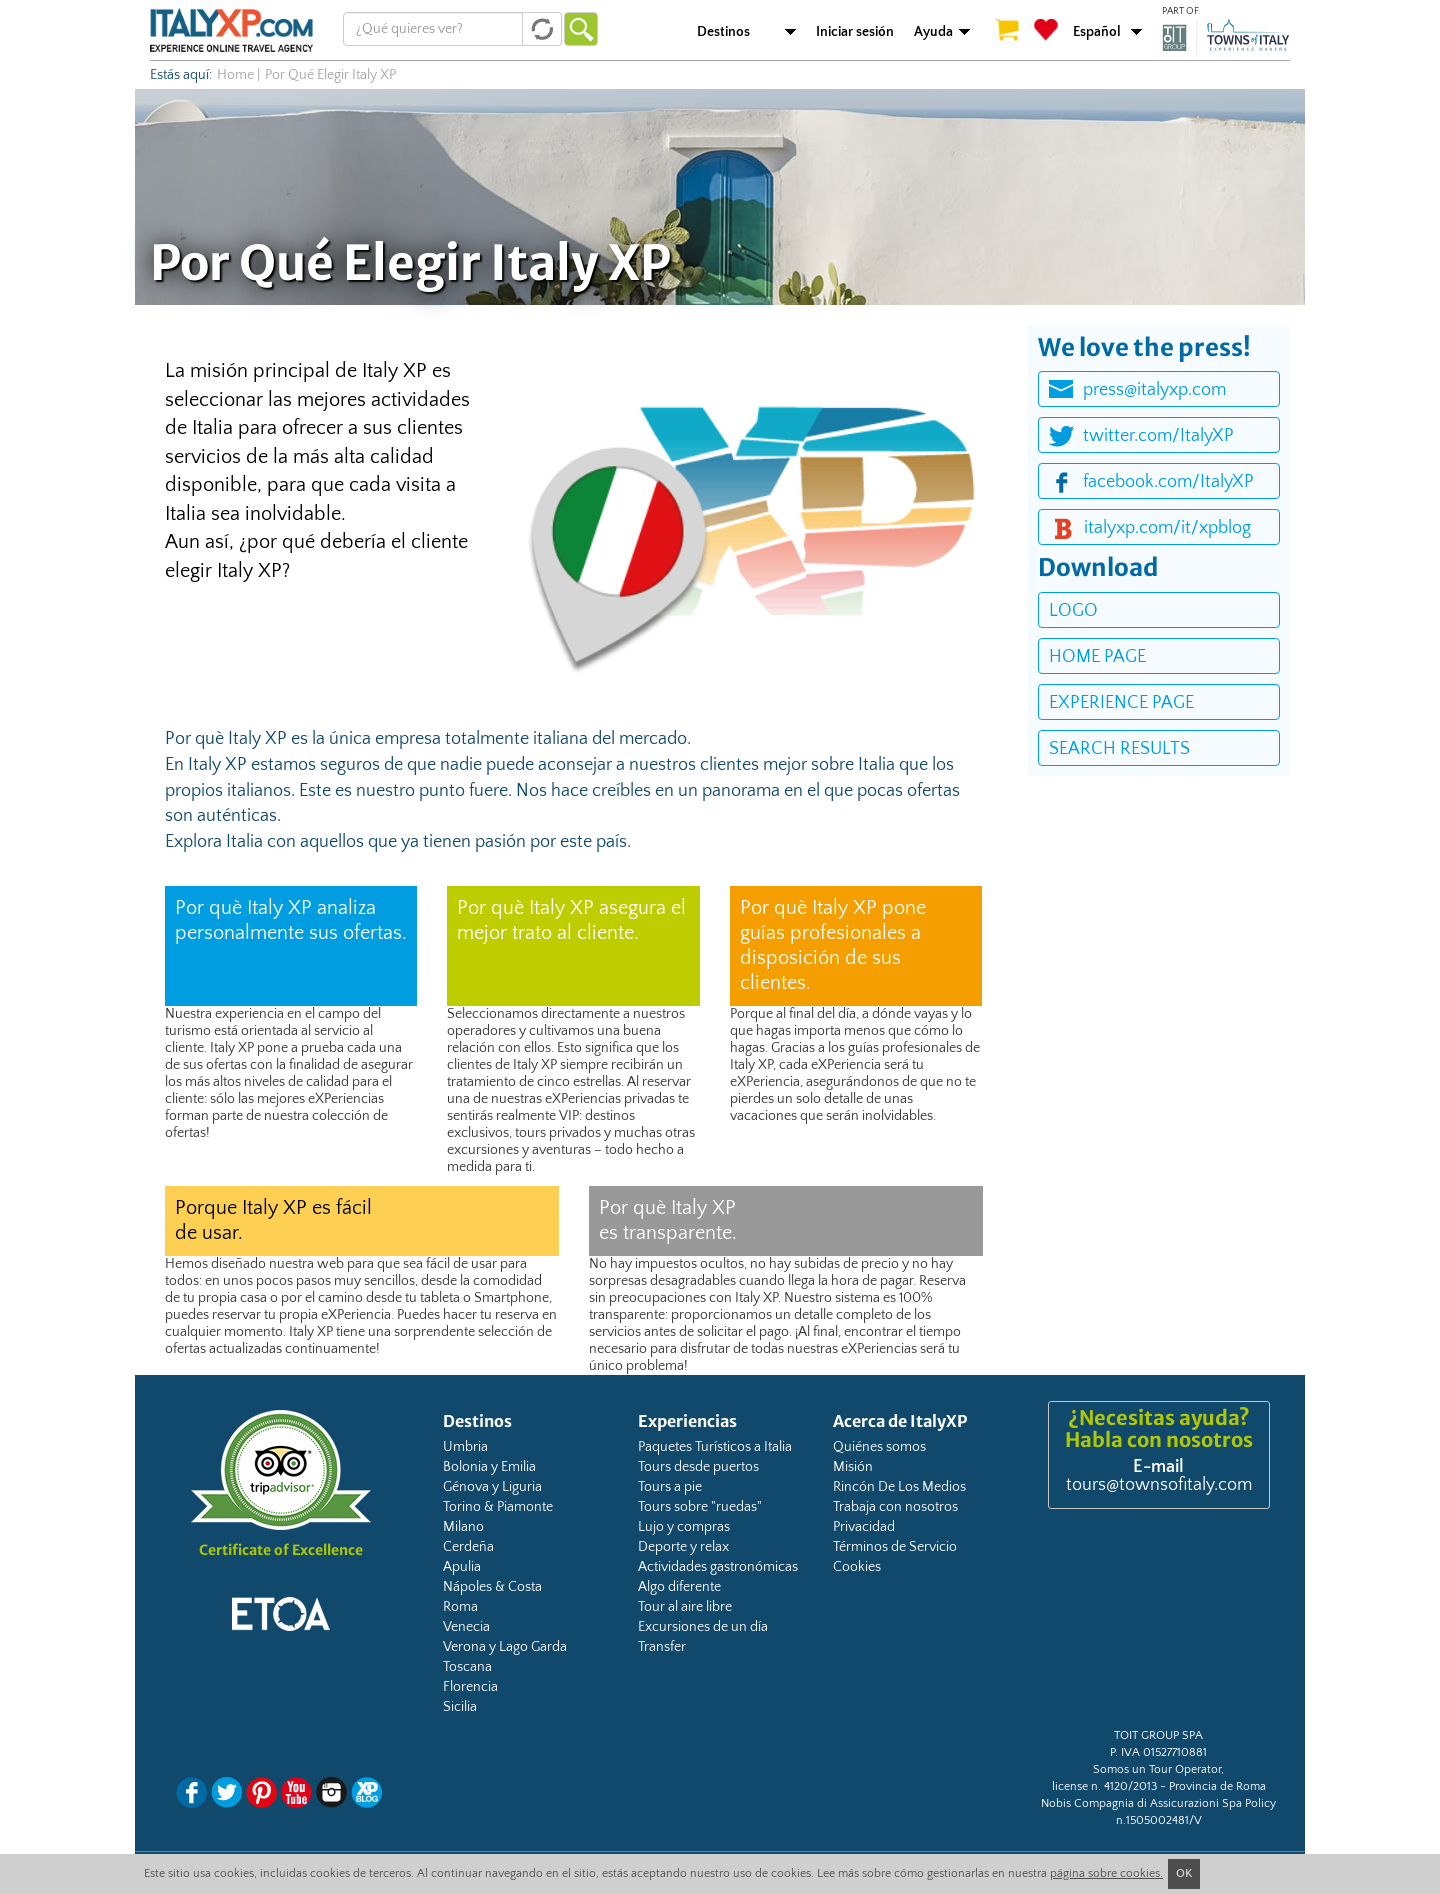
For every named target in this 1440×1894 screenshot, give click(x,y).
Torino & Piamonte (498, 1507)
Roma (460, 1607)
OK (1184, 1873)
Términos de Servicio (895, 1547)
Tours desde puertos (698, 1467)
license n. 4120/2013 (1104, 1786)
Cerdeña (468, 1547)
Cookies (857, 1567)
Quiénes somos (879, 1447)
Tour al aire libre (685, 1607)
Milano (463, 1527)
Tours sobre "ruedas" (700, 1507)
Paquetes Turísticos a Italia (715, 1447)
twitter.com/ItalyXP (1158, 436)
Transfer (662, 1647)
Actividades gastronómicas (718, 1567)
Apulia (462, 1567)
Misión (853, 1467)
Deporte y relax (683, 1547)
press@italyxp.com (1154, 390)
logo (1073, 611)
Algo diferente (679, 1587)
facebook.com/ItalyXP (1168, 482)
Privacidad (864, 1527)
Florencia (470, 1687)
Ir (581, 29)
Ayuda (933, 32)
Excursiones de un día (703, 1627)
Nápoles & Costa (492, 1587)
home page (1097, 657)
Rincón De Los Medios (899, 1487)
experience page (1121, 703)
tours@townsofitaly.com (1159, 1485)
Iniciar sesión (855, 32)
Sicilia (460, 1707)
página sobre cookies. (1106, 1873)
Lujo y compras (684, 1527)
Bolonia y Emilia (489, 1467)
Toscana (467, 1667)
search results (1119, 749)
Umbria (465, 1447)
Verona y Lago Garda (505, 1647)
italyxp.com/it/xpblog (1167, 528)
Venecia (466, 1627)
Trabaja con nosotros (895, 1507)
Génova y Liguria (492, 1487)
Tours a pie (670, 1487)
